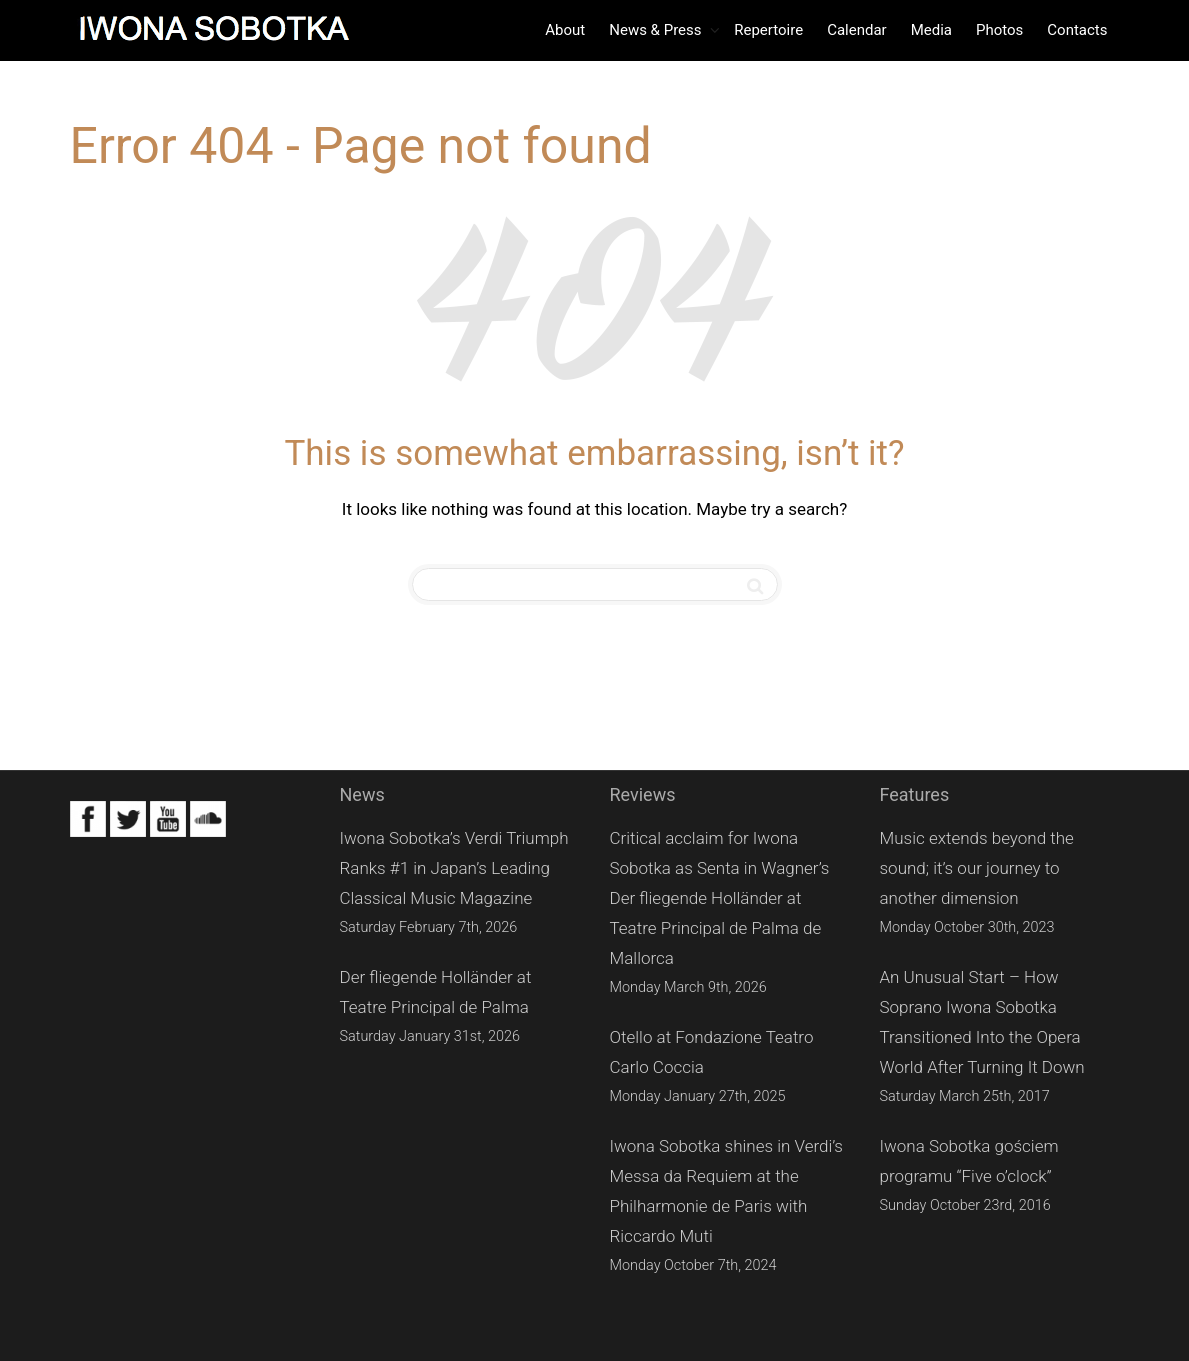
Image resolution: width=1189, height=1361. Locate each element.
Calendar (857, 30)
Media (931, 30)
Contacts (1077, 30)
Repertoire (768, 30)
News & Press (657, 30)
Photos (999, 30)
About (565, 30)
